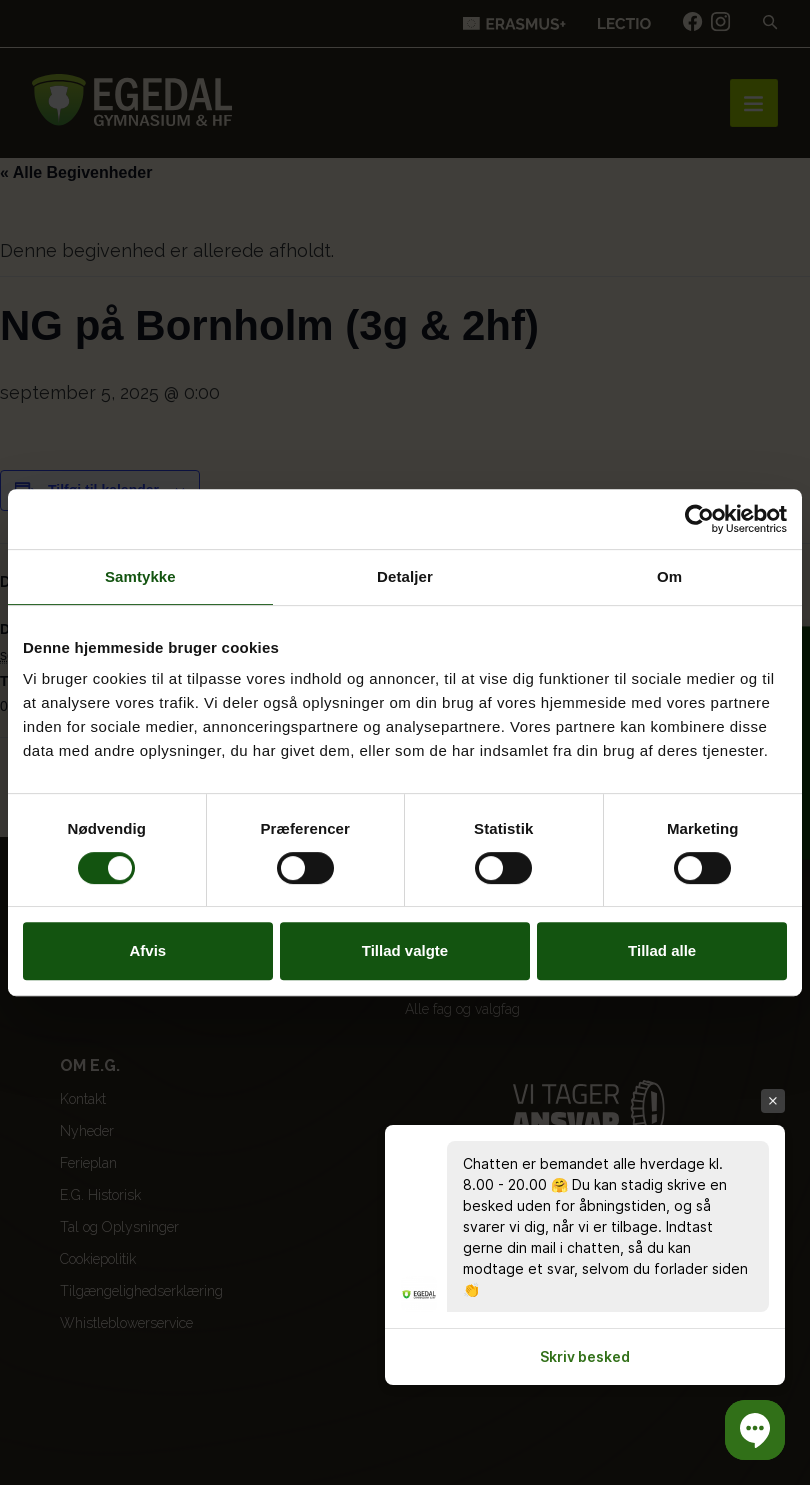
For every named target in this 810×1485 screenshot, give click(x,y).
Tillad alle (662, 950)
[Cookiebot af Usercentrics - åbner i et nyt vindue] (699, 519)
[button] (755, 1430)
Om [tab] (669, 576)
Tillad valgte (405, 950)
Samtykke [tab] (140, 576)
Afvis (147, 950)
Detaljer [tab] (405, 576)
